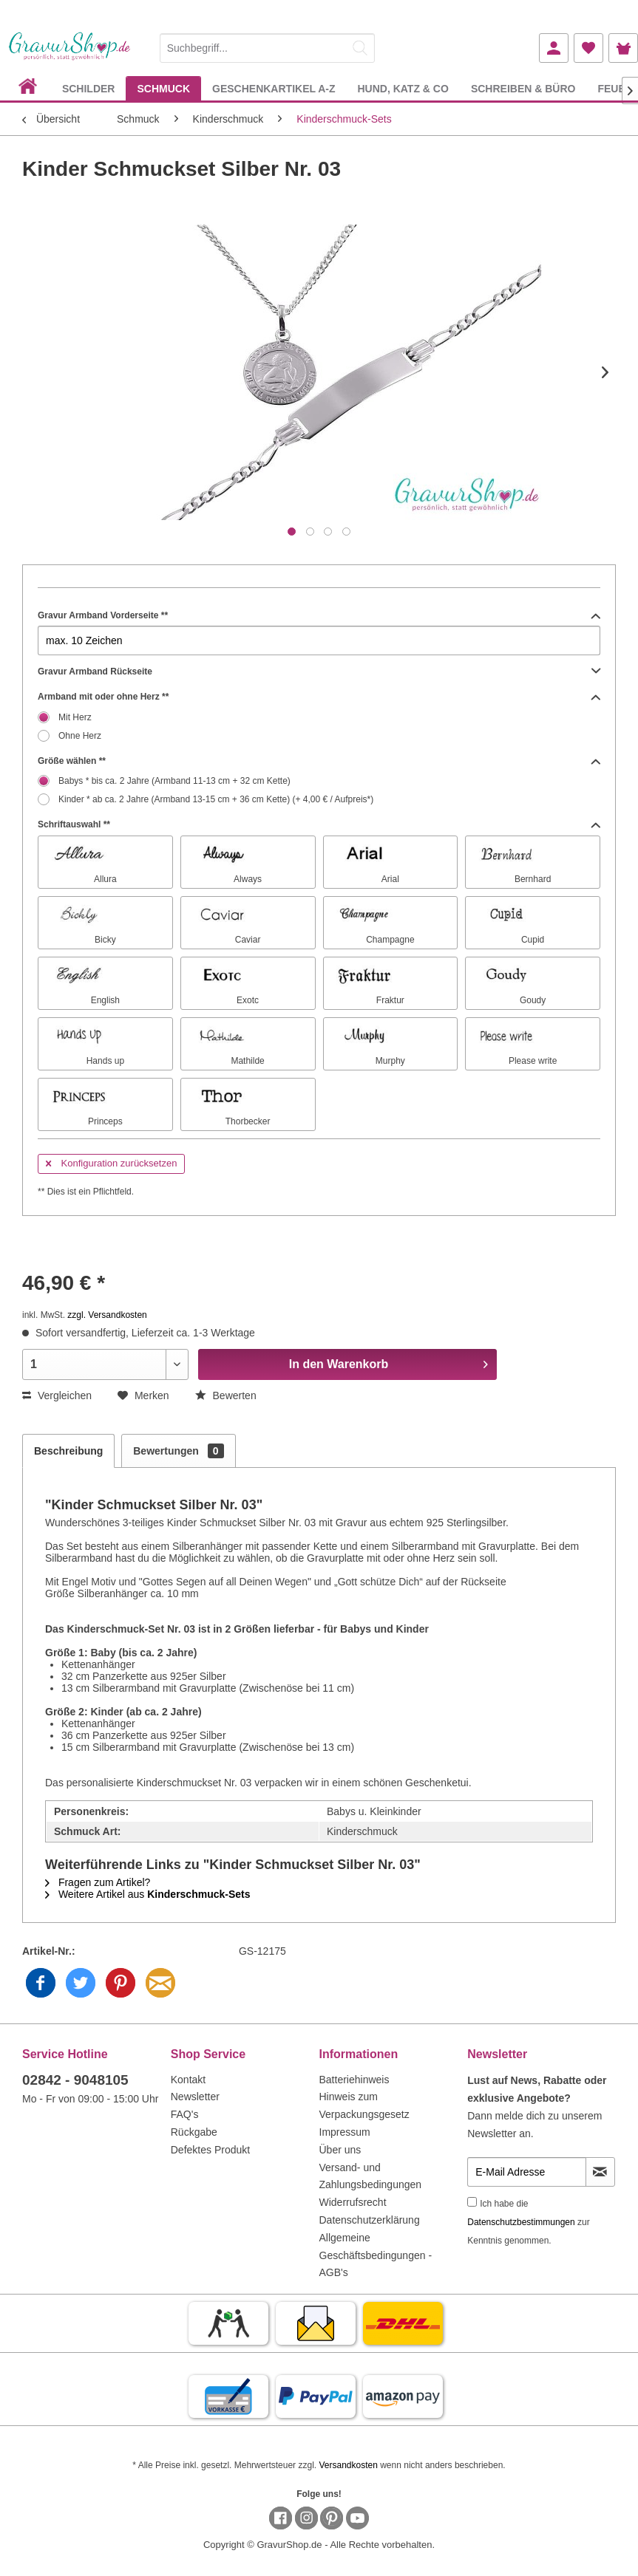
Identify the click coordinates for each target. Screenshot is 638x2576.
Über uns (340, 2150)
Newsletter (195, 2096)
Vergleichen (57, 1395)
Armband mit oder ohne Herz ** (319, 697)
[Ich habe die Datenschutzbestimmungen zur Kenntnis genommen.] (472, 2202)
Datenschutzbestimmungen (520, 2222)
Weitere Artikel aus (148, 1894)
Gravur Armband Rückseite (319, 671)
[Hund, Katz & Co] (402, 88)
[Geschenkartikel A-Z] (273, 88)
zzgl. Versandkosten (106, 1315)
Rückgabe (194, 2132)
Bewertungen (178, 1451)
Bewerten (226, 1395)
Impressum (344, 2132)
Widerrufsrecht (353, 2202)
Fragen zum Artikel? (97, 1882)
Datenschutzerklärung (369, 2220)
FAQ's (185, 2114)
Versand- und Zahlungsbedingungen (370, 2176)
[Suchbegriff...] (267, 48)
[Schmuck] (163, 88)
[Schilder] (88, 88)
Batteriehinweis (354, 2079)
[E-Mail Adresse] (526, 2172)
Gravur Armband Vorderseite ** (319, 615)
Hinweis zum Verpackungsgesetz (364, 2105)
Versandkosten (348, 2465)
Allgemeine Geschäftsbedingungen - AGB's (375, 2255)
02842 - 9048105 (75, 2080)
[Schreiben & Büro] (523, 88)
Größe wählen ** (319, 761)
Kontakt (188, 2079)
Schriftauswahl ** (319, 824)
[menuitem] (267, 45)
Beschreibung (68, 1451)
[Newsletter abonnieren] (600, 2172)
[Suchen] (360, 48)
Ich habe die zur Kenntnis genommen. (528, 2222)
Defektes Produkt (210, 2150)
